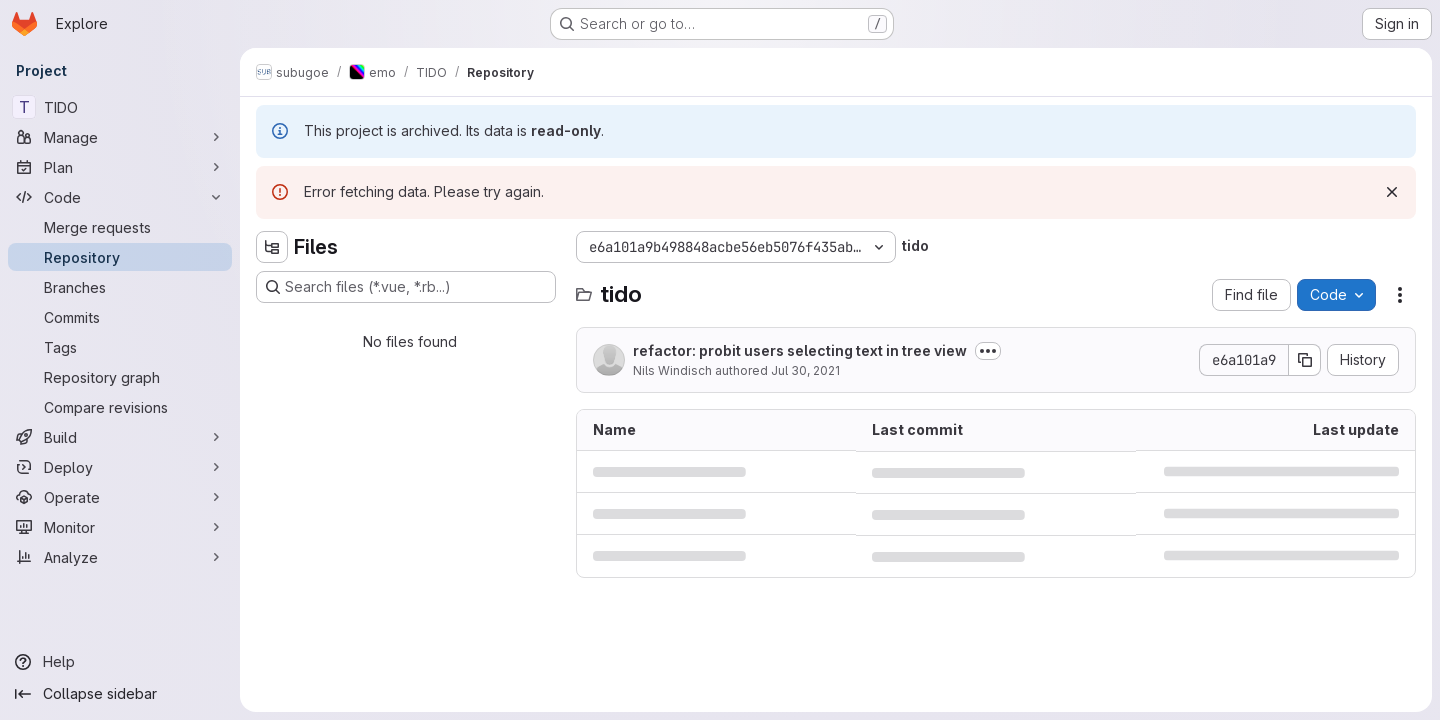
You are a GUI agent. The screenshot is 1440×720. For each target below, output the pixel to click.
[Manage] (120, 137)
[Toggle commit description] (988, 351)
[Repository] (120, 257)
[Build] (120, 437)
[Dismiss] (1392, 192)
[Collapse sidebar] (120, 694)
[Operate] (120, 497)
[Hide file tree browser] (272, 247)
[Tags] (120, 347)
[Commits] (120, 317)
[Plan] (120, 167)
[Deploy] (120, 467)
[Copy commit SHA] (1305, 360)
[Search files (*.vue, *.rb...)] (406, 287)
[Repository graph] (120, 377)
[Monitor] (120, 527)
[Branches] (120, 287)
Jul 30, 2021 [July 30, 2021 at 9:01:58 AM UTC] (805, 370)
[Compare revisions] (120, 407)
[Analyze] (120, 557)
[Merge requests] (120, 227)
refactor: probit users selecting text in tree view (800, 350)
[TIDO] (120, 107)
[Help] (120, 662)
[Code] (120, 197)
